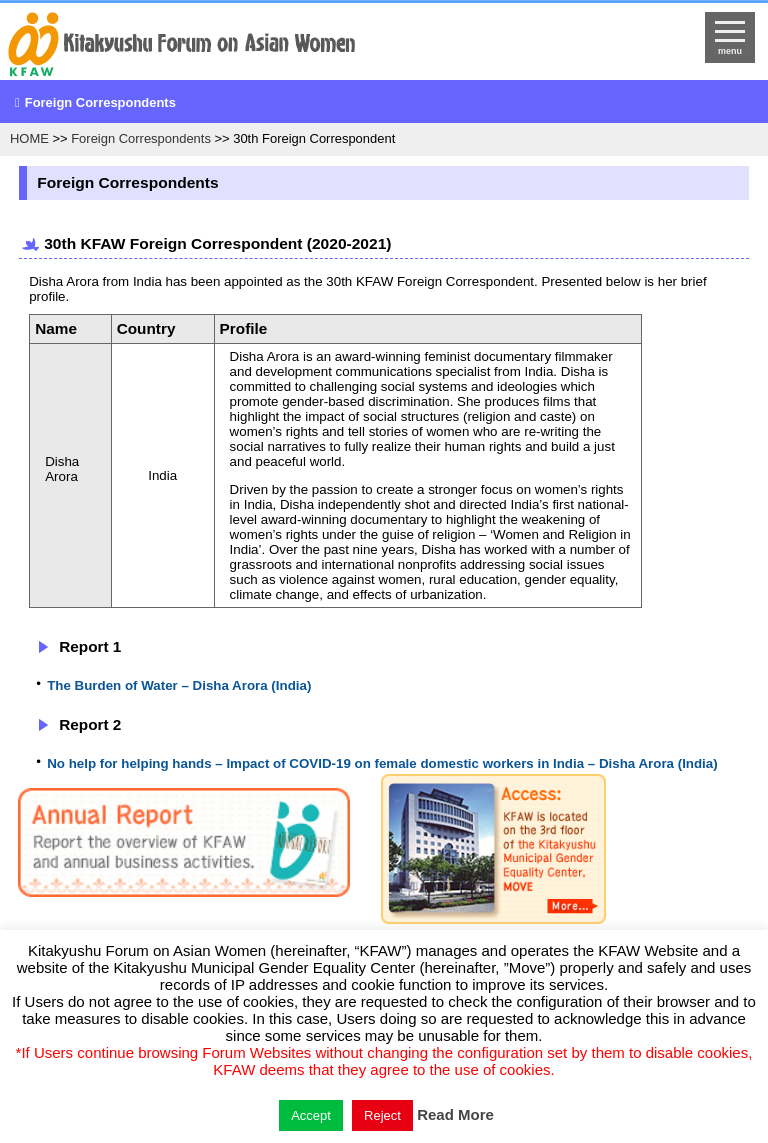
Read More (455, 1114)
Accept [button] (311, 1115)
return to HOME (294, 46)
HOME (29, 138)
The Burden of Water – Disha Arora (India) (179, 685)
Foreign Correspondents (100, 102)
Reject (382, 1115)
